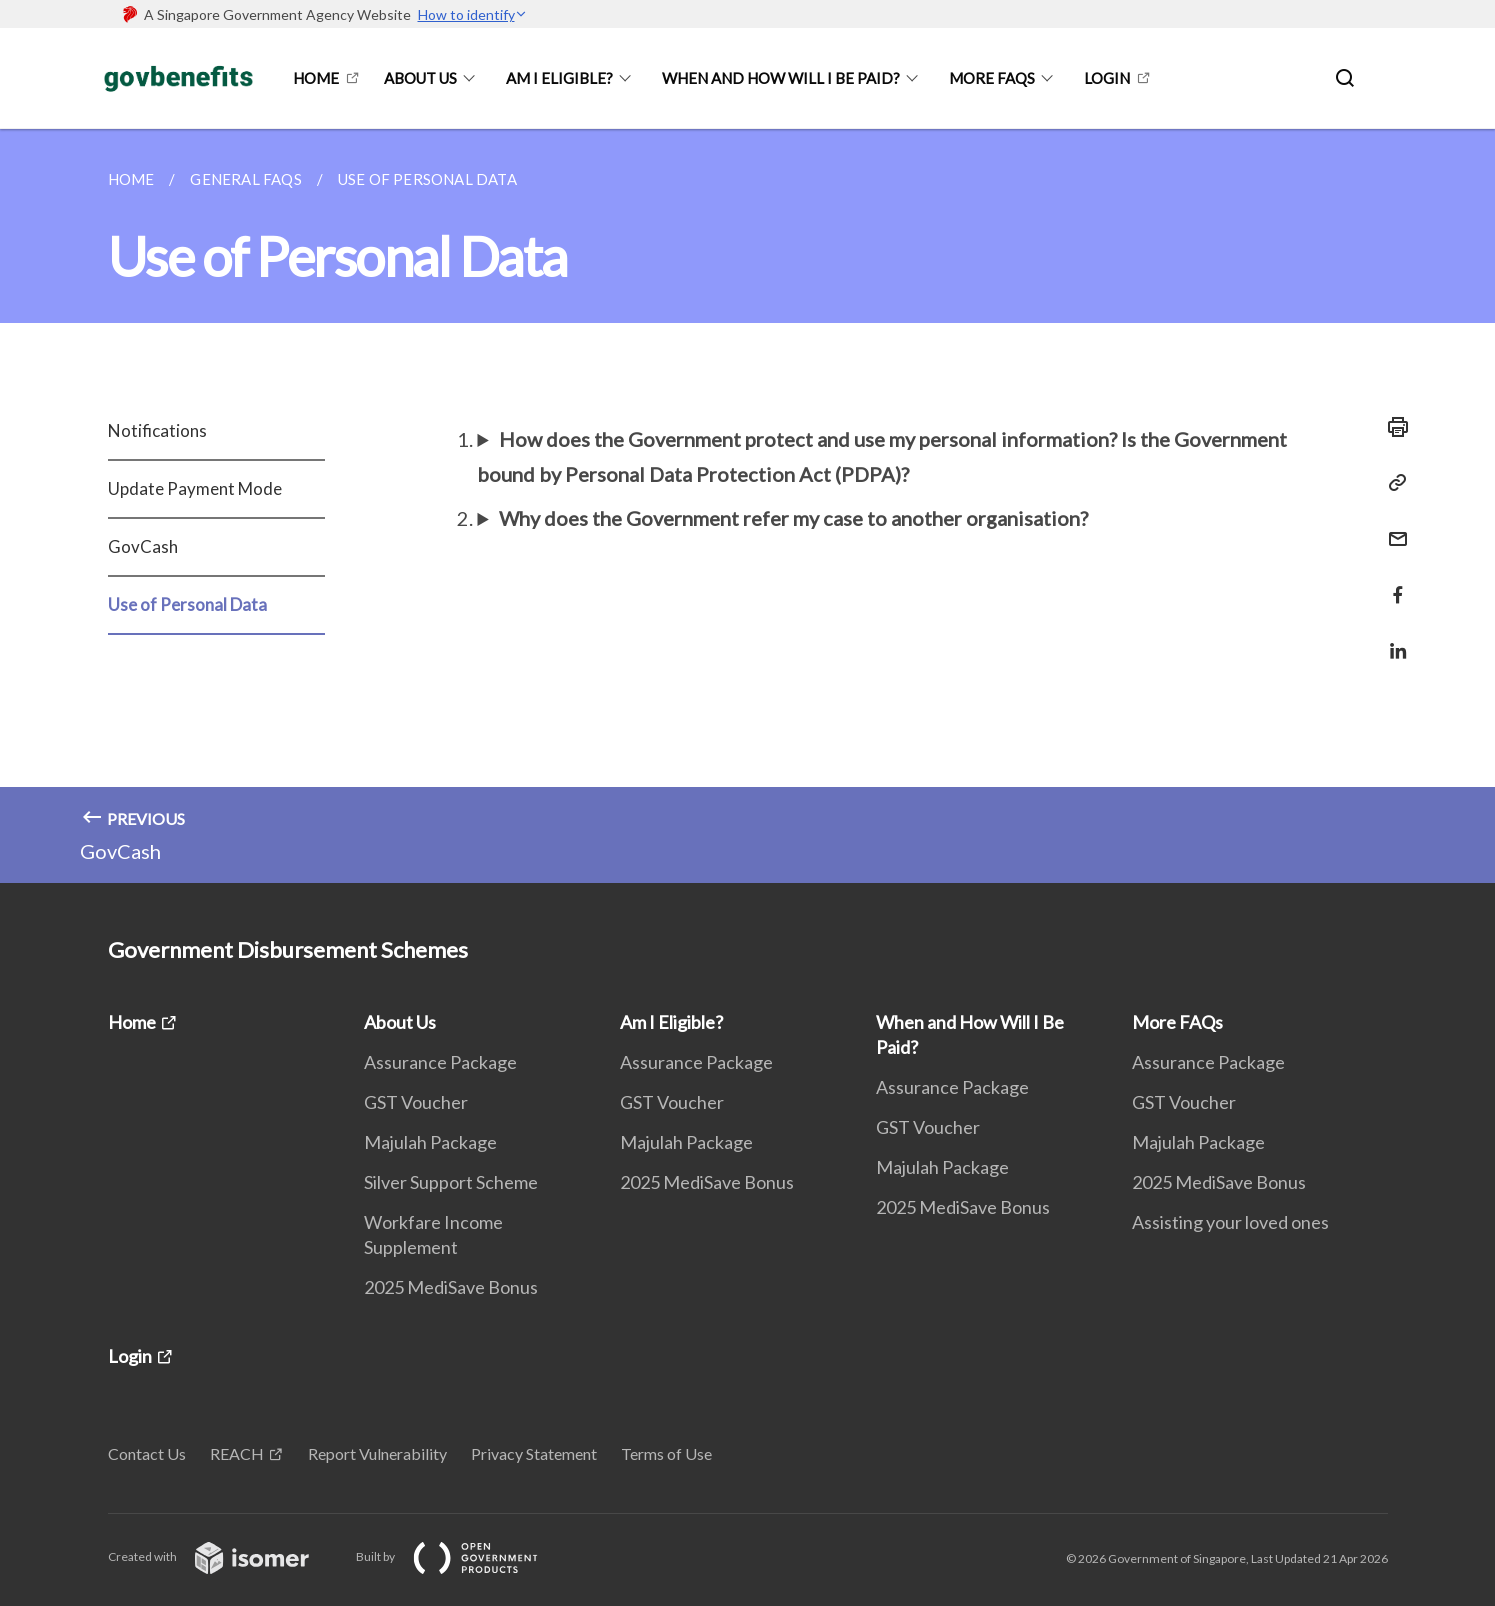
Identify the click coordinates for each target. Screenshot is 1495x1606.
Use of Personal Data (187, 604)
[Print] (1392, 427)
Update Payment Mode (195, 488)
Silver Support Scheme (451, 1182)
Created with (224, 1556)
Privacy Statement (534, 1453)
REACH (237, 1453)
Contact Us (147, 1453)
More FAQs (992, 78)
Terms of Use (666, 1453)
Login (1107, 78)
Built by (463, 1556)
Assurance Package (440, 1062)
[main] (747, 506)
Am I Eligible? (559, 78)
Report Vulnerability (377, 1453)
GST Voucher (416, 1102)
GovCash (143, 546)
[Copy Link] (1392, 483)
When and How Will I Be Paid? (781, 78)
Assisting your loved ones (1230, 1222)
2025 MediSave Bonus (451, 1287)
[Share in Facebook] (1392, 582)
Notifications (157, 430)
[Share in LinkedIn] (1392, 638)
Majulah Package (430, 1142)
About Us (420, 78)
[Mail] (1392, 526)
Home (316, 78)
